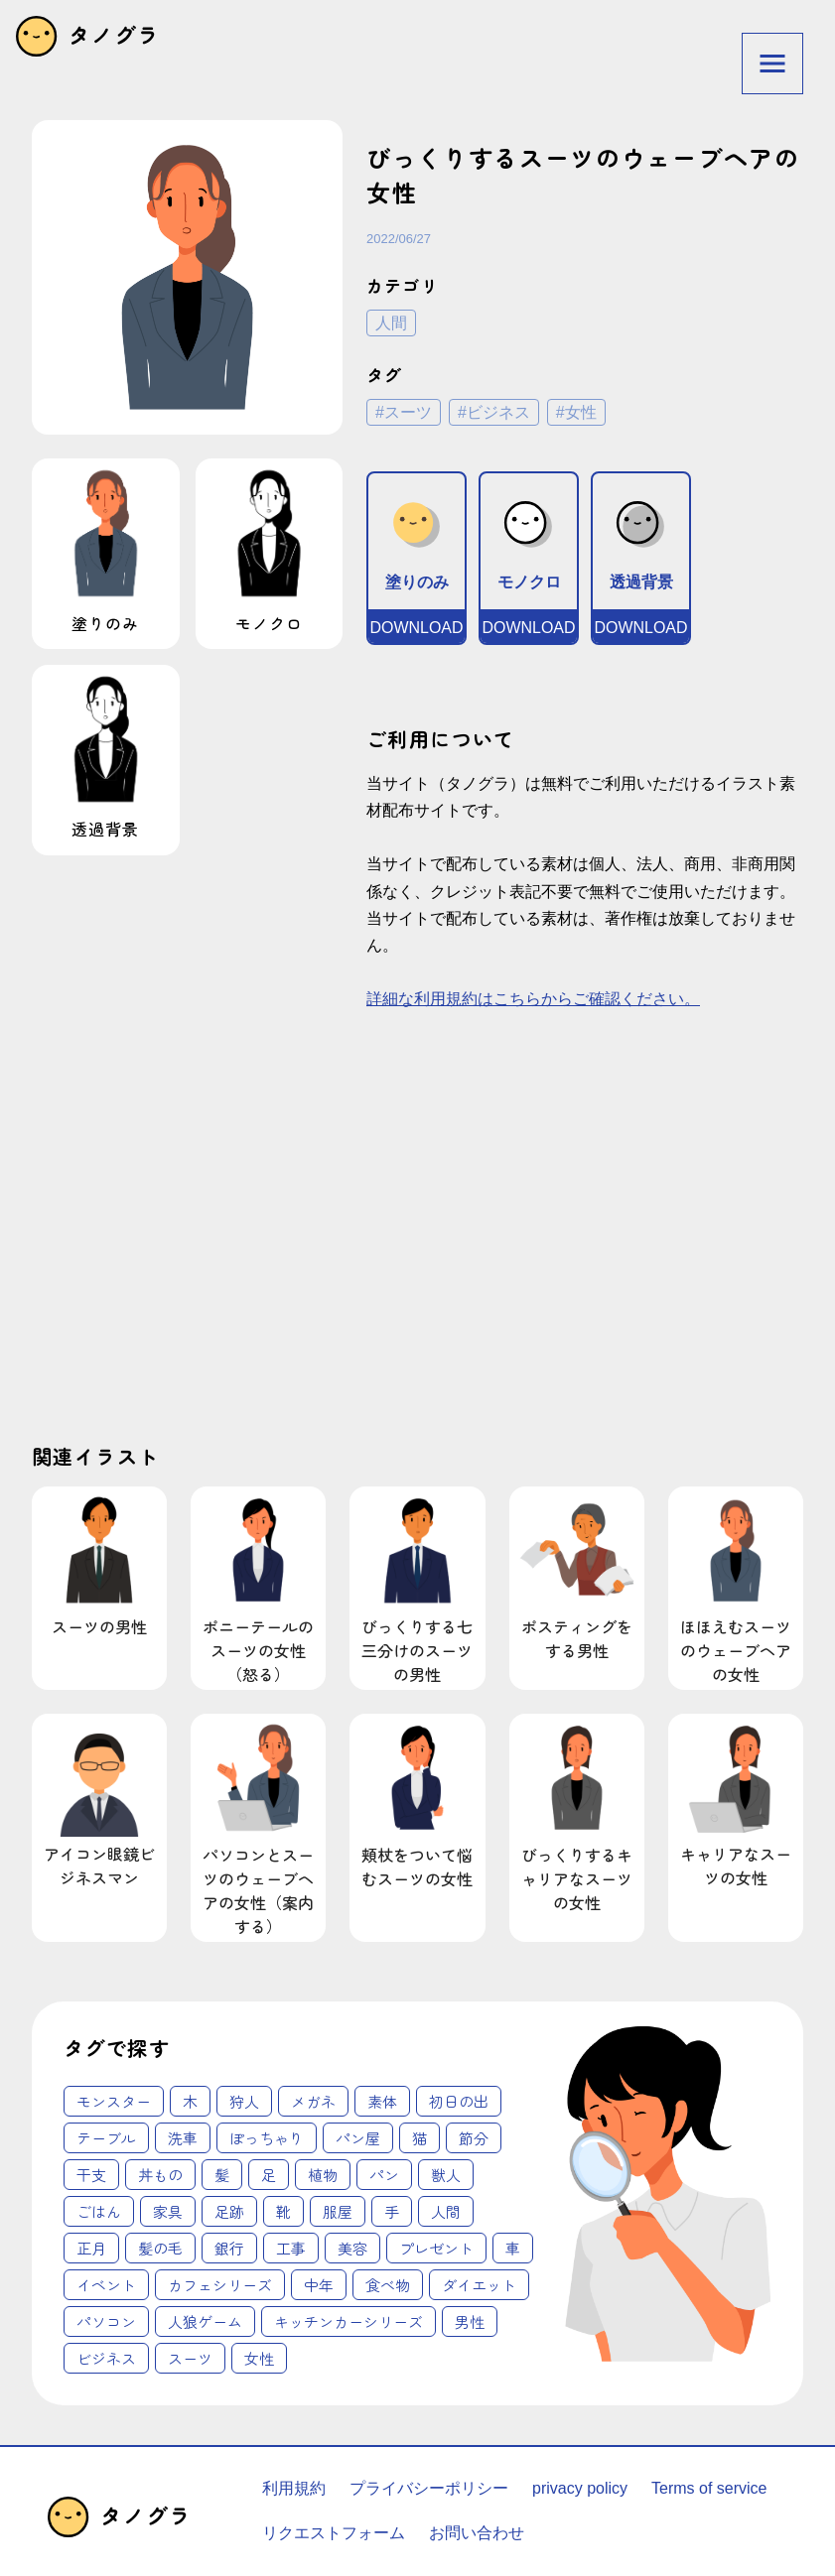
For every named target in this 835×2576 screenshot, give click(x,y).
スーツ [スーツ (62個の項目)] (190, 2358)
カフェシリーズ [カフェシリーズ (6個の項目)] (220, 2284)
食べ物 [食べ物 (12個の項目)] (387, 2284)
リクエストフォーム (333, 2532)
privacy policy (579, 2488)
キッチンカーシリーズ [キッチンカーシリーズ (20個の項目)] (348, 2321)
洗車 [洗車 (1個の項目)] (183, 2137)
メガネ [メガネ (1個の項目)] (313, 2101)
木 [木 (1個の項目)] (190, 2101)
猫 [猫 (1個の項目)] (419, 2137)
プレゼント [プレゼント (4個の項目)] (436, 2248)
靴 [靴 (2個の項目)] (283, 2211)
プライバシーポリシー (428, 2488)
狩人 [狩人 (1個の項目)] (244, 2101)
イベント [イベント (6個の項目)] (106, 2284)
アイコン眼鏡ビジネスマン (99, 1803)
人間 (391, 323)
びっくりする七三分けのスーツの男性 (417, 1588)
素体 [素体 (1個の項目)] (382, 2101)
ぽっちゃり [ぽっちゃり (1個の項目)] (266, 2137)
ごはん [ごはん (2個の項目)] (98, 2211)
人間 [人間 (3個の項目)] (446, 2211)
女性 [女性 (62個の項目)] (259, 2358)
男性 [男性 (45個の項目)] (470, 2321)
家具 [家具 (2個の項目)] (168, 2211)
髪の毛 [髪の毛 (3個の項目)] (160, 2248)
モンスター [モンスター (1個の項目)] (113, 2101)
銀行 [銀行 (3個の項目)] (229, 2248)
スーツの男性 (99, 1564)
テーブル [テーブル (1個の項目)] (106, 2137)
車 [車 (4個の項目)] (512, 2248)
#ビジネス (494, 412)
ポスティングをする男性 (576, 1576)
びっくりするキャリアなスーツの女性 (576, 1815)
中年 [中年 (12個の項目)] (319, 2284)
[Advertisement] (217, 1243)
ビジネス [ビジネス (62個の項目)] (106, 2358)
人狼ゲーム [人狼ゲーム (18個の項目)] (205, 2321)
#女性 (576, 412)
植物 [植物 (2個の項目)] (323, 2174)
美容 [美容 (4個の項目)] (352, 2248)
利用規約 (294, 2488)
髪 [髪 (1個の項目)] (221, 2174)
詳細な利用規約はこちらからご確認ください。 (533, 998)
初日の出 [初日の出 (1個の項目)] (458, 2101)
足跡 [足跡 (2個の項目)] (229, 2211)
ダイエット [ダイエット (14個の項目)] (479, 2284)
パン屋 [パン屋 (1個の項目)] (358, 2137)
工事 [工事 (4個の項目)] (291, 2248)
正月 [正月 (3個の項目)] (91, 2248)
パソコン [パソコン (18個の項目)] (106, 2321)
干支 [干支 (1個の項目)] (91, 2174)
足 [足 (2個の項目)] (268, 2174)
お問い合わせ (476, 2532)
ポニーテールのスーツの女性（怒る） (258, 1588)
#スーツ (403, 412)
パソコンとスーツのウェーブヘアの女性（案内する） (258, 1827)
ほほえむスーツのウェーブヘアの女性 (735, 1588)
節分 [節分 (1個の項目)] (473, 2137)
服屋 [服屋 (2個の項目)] (337, 2211)
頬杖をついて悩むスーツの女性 (417, 1803)
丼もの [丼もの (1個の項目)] (160, 2174)
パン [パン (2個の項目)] (384, 2174)
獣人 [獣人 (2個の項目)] (446, 2174)
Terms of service (708, 2488)
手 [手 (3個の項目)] (391, 2211)
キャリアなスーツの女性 (735, 1803)
